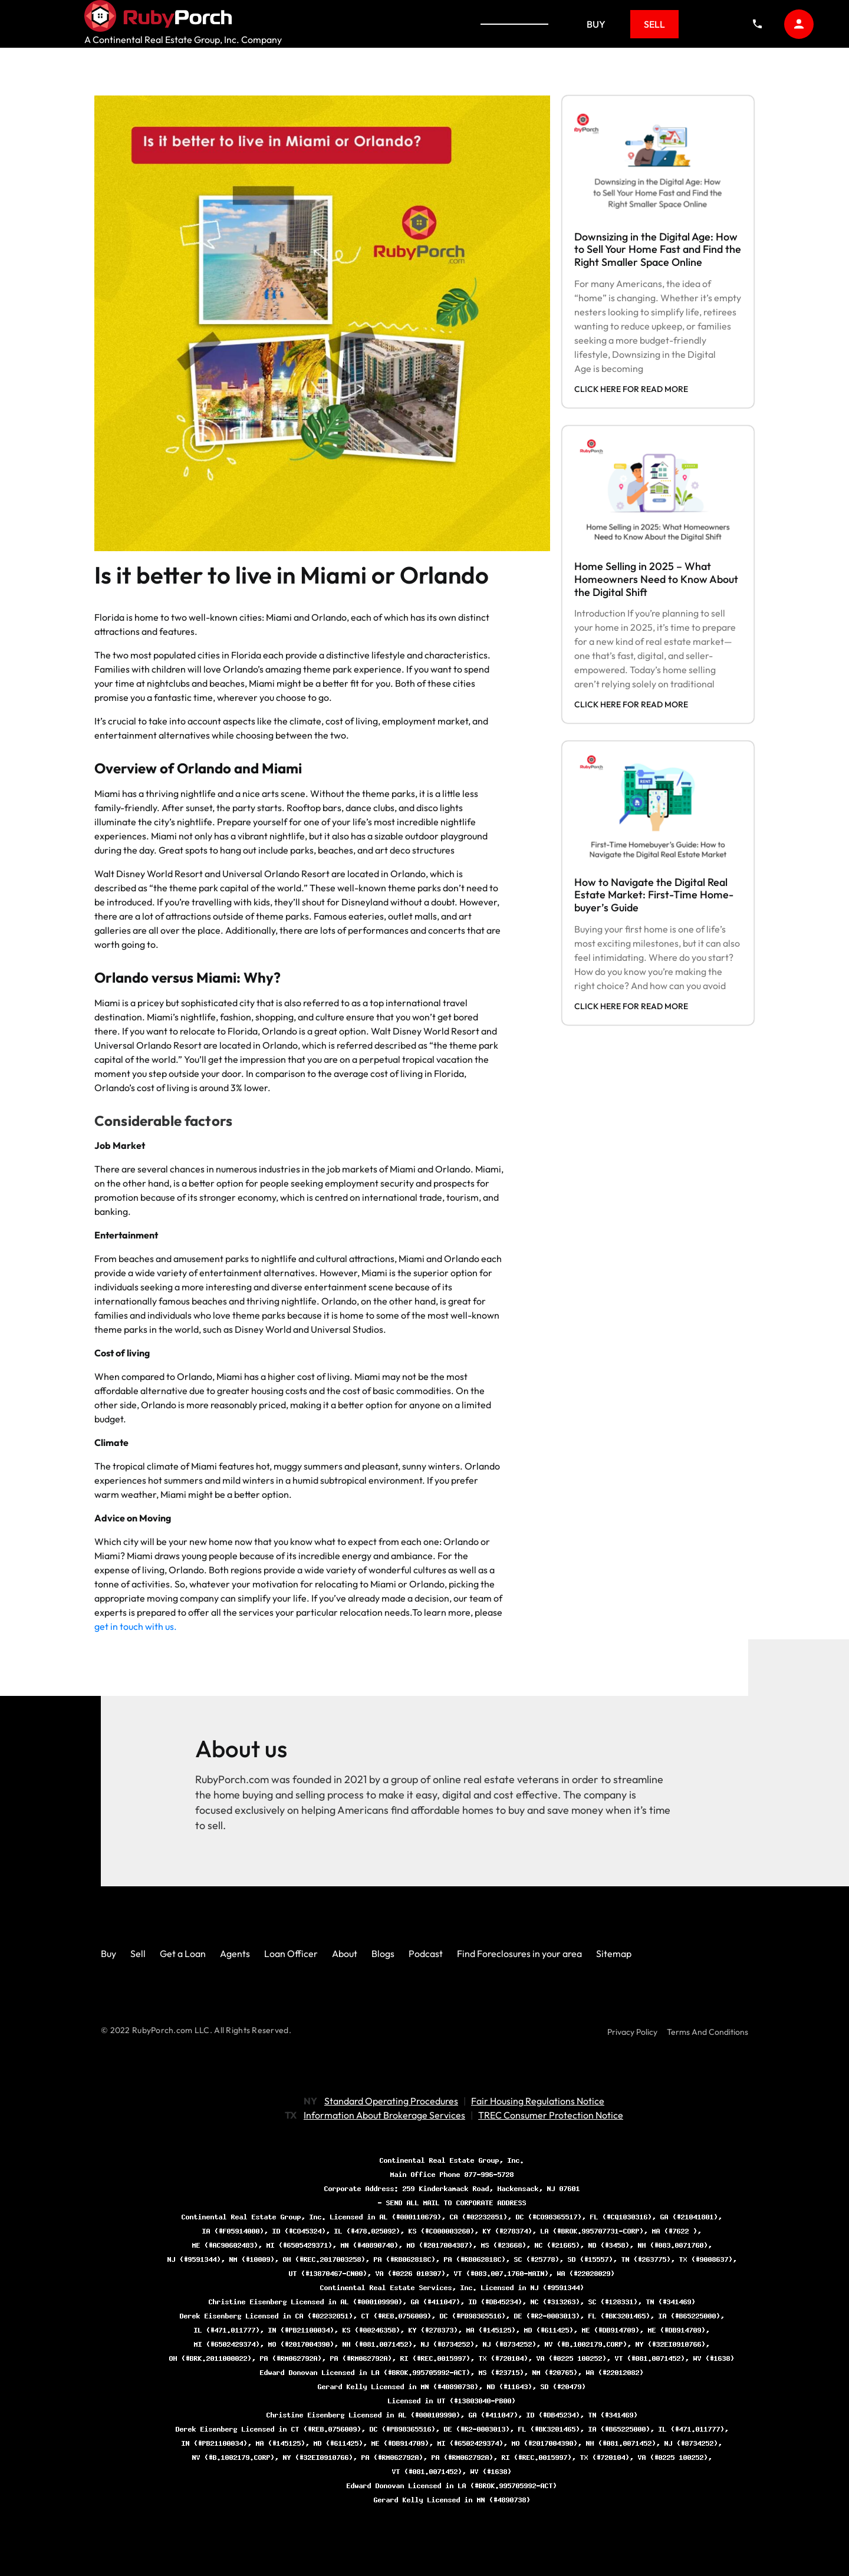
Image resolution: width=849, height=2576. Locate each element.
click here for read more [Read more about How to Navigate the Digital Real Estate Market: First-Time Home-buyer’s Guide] (631, 1006)
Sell (654, 24)
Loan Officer (291, 1953)
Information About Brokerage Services (384, 2115)
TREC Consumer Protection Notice (550, 2115)
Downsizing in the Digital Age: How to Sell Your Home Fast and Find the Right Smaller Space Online (657, 249)
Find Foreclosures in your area (519, 1953)
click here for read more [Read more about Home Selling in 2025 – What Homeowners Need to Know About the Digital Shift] (631, 704)
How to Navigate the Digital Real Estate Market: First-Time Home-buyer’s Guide (653, 894)
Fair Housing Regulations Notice (537, 2101)
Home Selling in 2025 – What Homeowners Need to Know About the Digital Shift (656, 578)
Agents (235, 1953)
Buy (596, 24)
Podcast (426, 1953)
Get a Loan (183, 1953)
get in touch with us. (135, 1626)
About (344, 1953)
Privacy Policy (632, 2032)
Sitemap (613, 1953)
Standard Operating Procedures (391, 2101)
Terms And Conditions (707, 2032)
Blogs (382, 1953)
